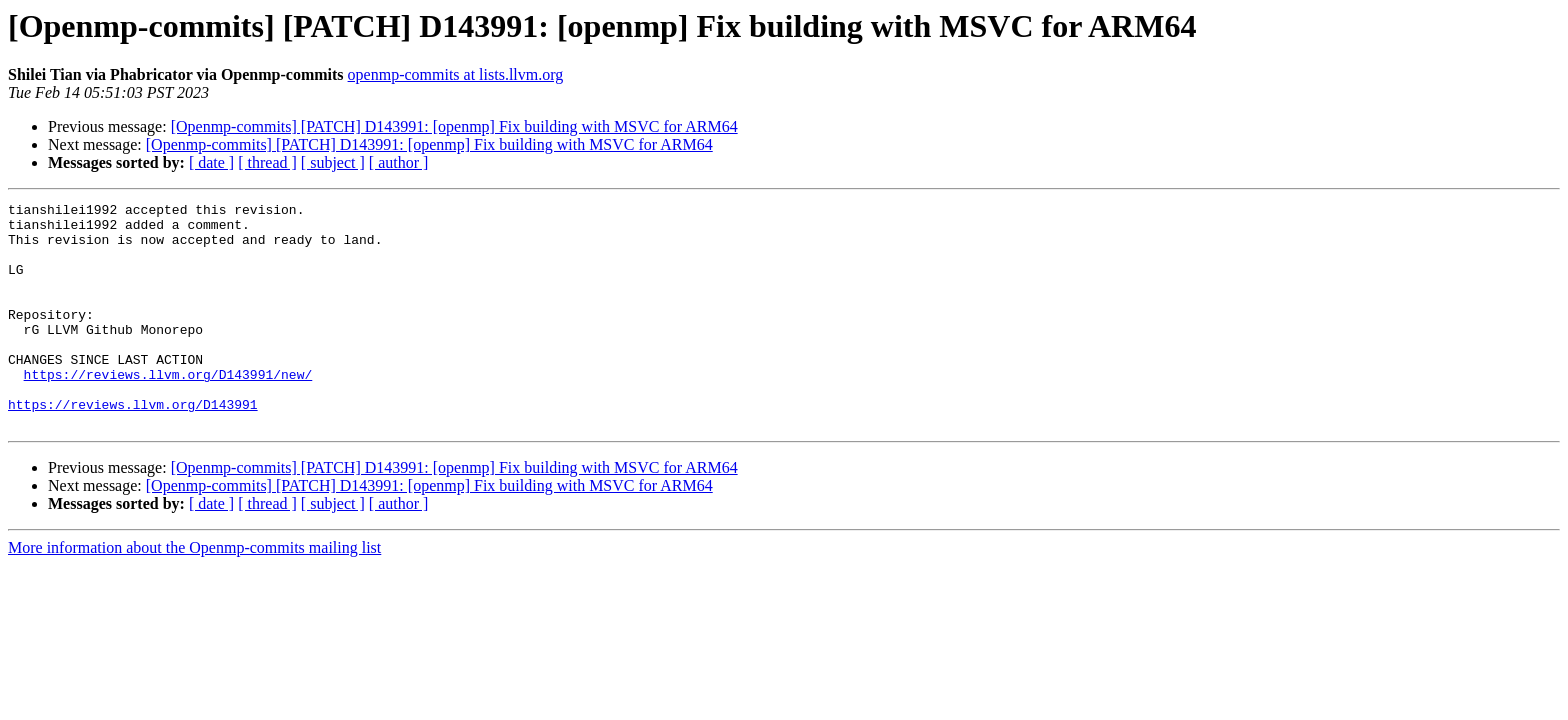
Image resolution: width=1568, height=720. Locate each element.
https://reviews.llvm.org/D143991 (133, 446)
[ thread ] (267, 162)
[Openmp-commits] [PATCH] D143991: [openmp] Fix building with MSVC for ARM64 (454, 126)
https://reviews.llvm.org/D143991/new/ (168, 410)
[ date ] (211, 162)
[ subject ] (333, 162)
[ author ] (399, 162)
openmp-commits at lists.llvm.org (456, 74)
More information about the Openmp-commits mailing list (194, 592)
